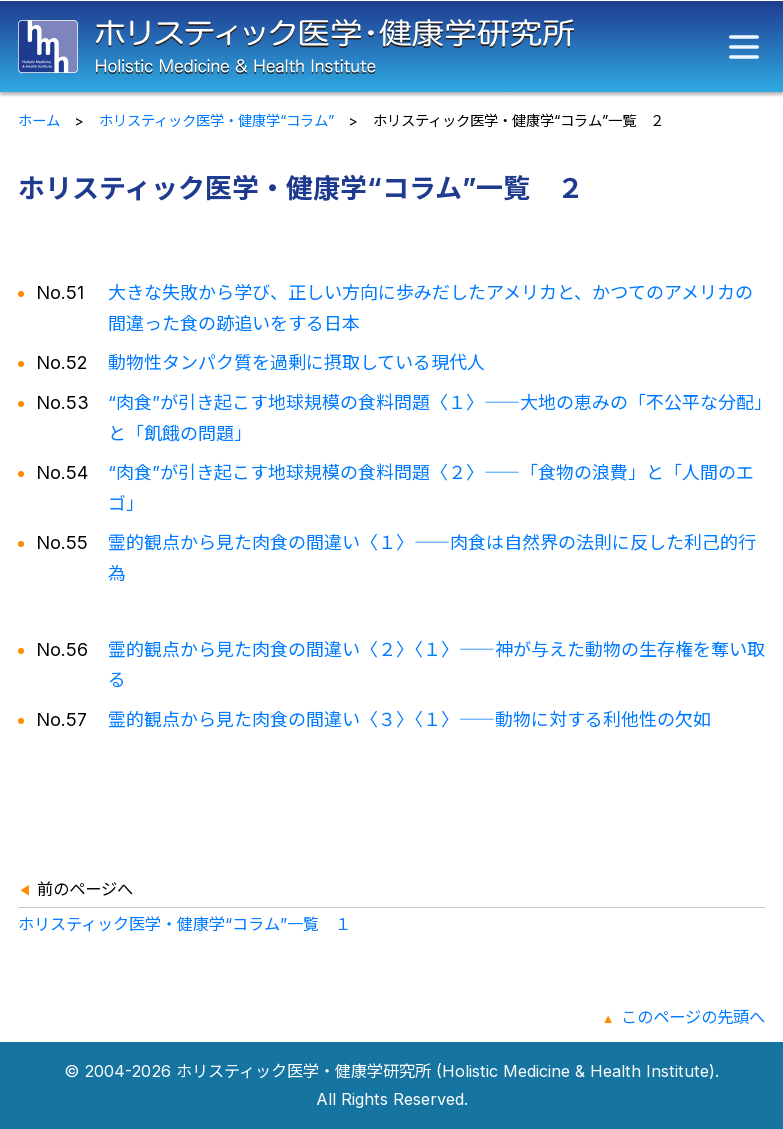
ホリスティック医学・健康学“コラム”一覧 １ (184, 924)
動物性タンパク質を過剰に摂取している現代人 (296, 362)
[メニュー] (744, 47)
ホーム (39, 120)
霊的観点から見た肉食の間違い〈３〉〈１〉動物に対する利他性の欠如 (409, 719)
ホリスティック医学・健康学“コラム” (216, 120)
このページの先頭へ (693, 1017)
